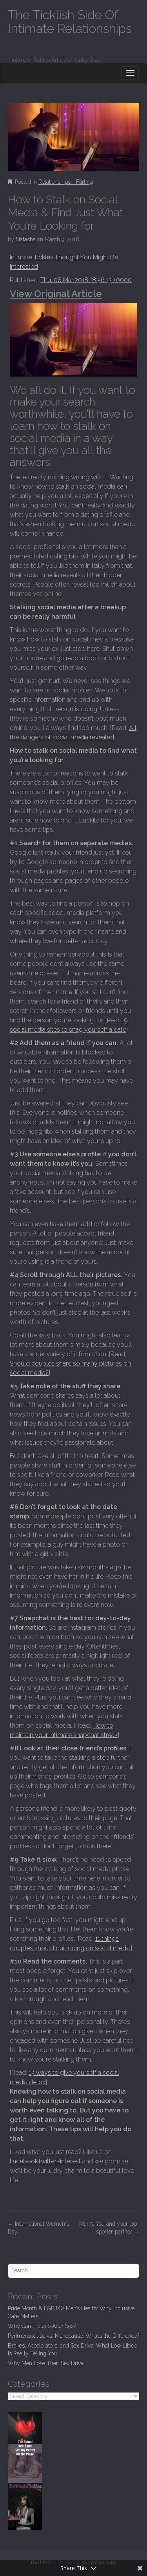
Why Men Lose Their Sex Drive (45, 2363)
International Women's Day (38, 2228)
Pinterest (68, 2161)
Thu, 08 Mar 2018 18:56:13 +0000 (86, 280)
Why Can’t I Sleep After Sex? (42, 2326)
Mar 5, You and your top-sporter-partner (109, 2228)
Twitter (47, 2161)
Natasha (26, 239)
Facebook (24, 2161)
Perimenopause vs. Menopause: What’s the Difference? (73, 2336)
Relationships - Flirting (65, 182)
